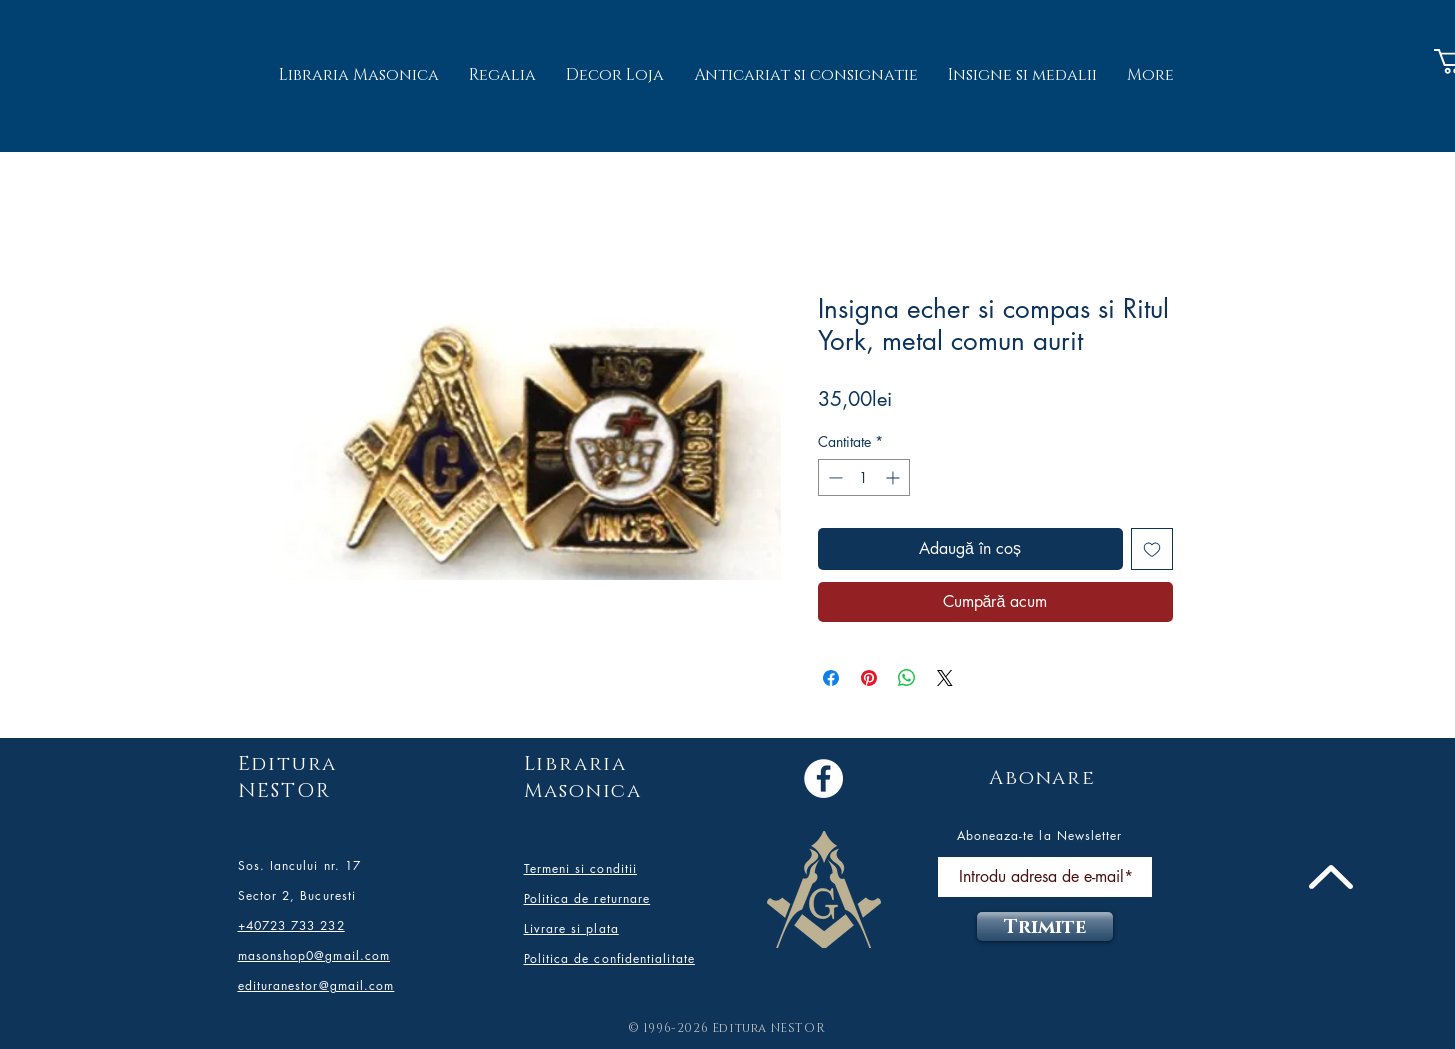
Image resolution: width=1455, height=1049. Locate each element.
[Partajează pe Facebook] (831, 678)
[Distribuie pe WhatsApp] (907, 678)
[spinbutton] (864, 477)
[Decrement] (833, 477)
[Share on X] (945, 678)
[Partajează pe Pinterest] (869, 678)
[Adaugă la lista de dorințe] (1152, 549)
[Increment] (894, 477)
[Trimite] (1045, 926)
